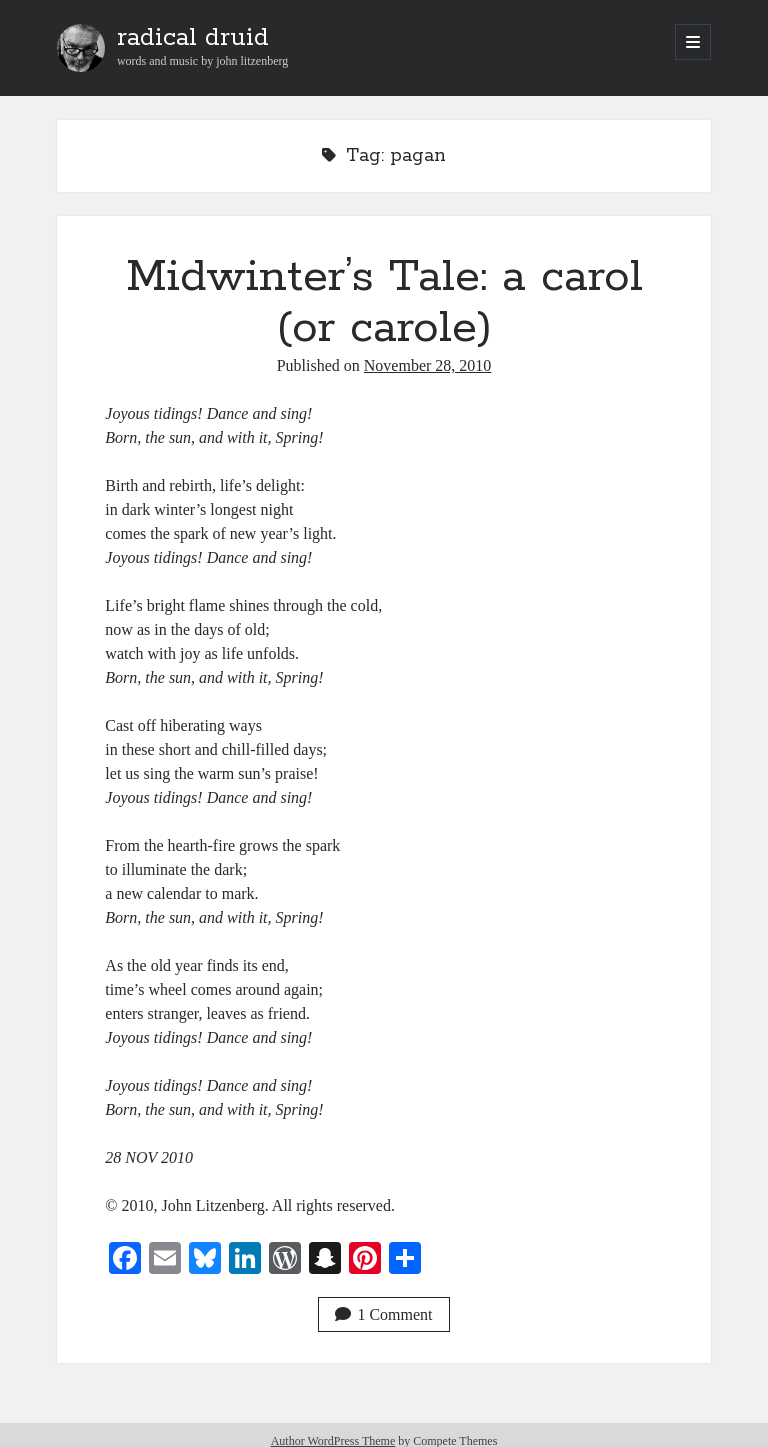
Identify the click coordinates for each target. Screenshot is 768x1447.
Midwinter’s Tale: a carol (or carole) (384, 302)
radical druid (193, 38)
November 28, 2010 (428, 365)
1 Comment (383, 1314)
